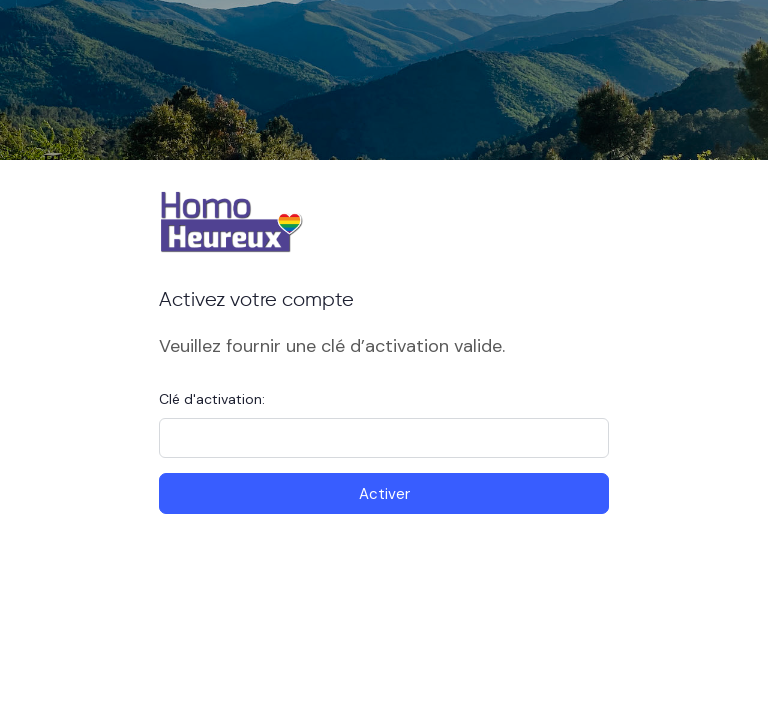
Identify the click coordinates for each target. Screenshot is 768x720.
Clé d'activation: (212, 399)
